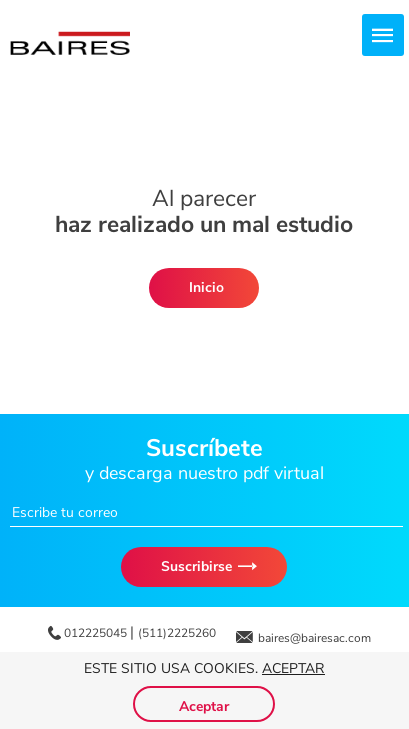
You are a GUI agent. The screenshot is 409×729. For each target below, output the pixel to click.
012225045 (97, 633)
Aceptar (293, 668)
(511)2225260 (177, 633)
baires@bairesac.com (314, 638)
